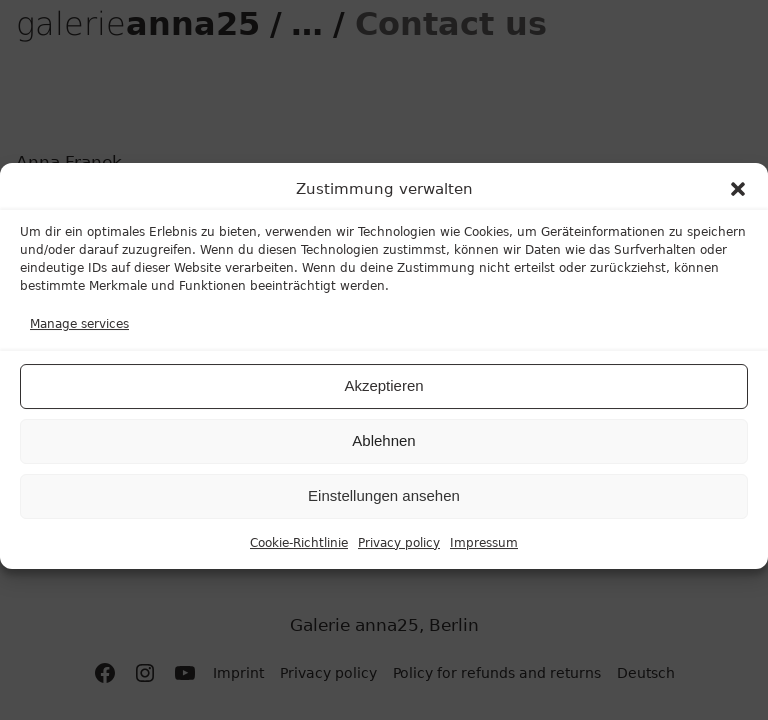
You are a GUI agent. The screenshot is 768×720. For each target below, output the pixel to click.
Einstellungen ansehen (384, 503)
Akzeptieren (383, 393)
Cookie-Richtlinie (299, 550)
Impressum (484, 550)
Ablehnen (383, 448)
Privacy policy (399, 550)
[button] (738, 197)
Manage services (79, 332)
